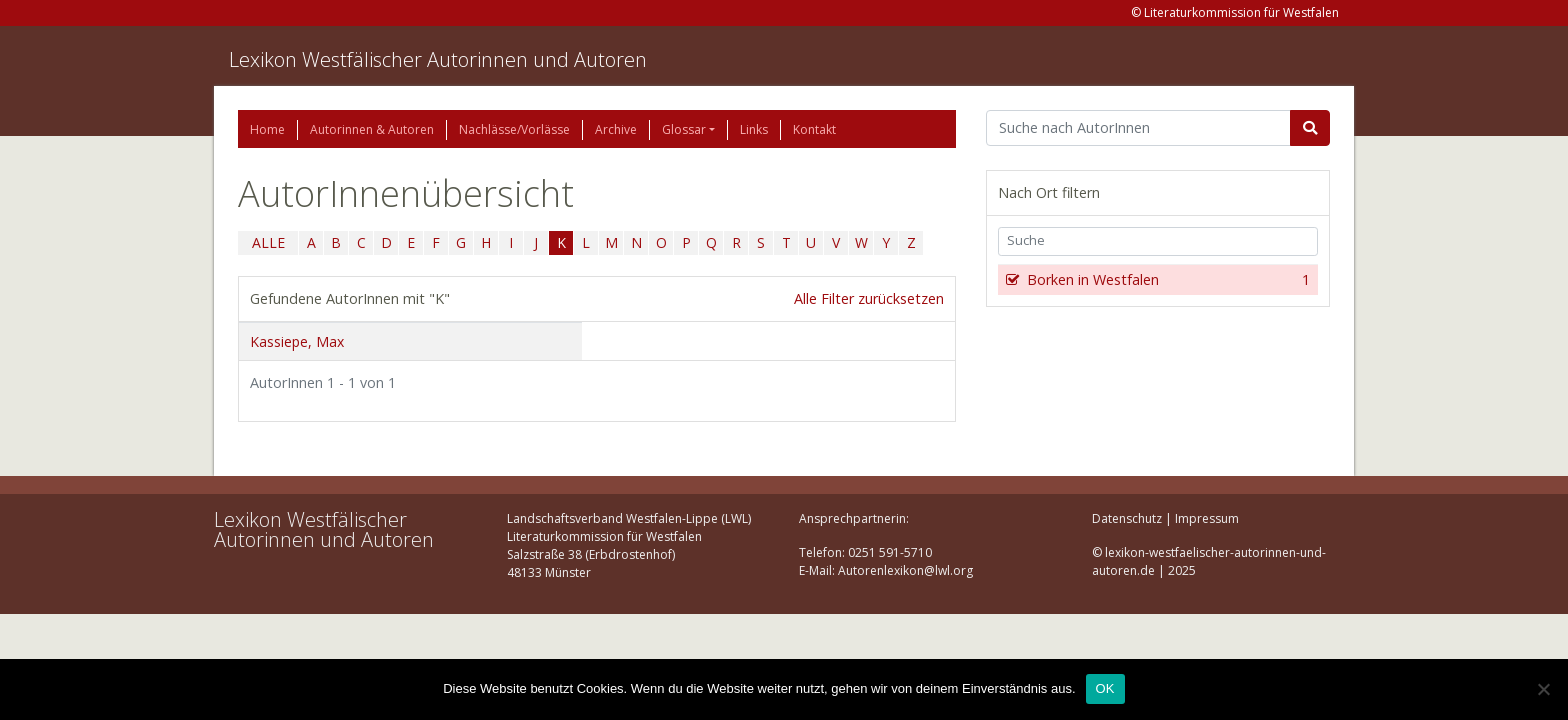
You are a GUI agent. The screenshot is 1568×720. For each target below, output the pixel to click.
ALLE (268, 242)
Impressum (1207, 518)
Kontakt (814, 129)
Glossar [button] (684, 129)
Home (267, 129)
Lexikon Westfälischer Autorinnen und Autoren (438, 59)
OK (1105, 688)
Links (754, 129)
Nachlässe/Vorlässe (514, 129)
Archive (616, 129)
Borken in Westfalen (1166, 280)
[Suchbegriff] (1138, 128)
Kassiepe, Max (297, 341)
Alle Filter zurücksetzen (869, 298)
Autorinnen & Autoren (372, 129)
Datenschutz (1127, 518)
